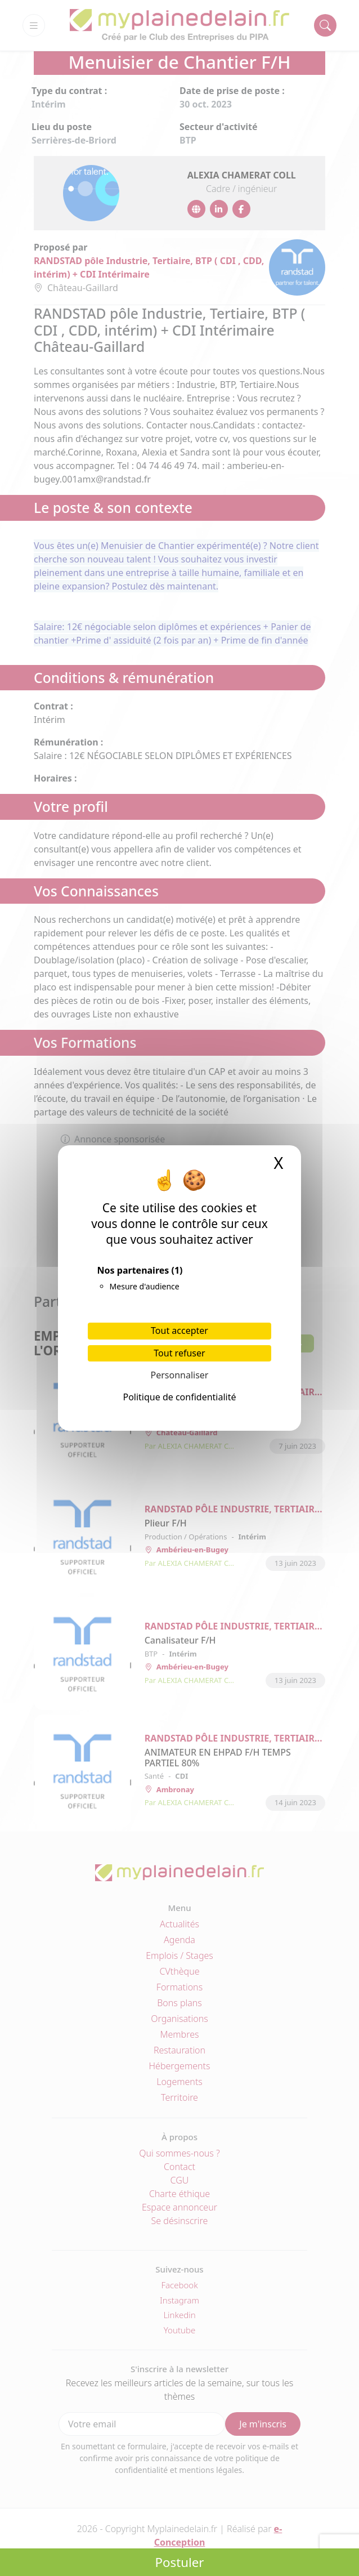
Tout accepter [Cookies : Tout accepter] (179, 1330)
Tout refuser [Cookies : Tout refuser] (179, 1353)
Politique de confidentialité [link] (179, 1397)
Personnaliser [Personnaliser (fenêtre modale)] (180, 1375)
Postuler (179, 2562)
